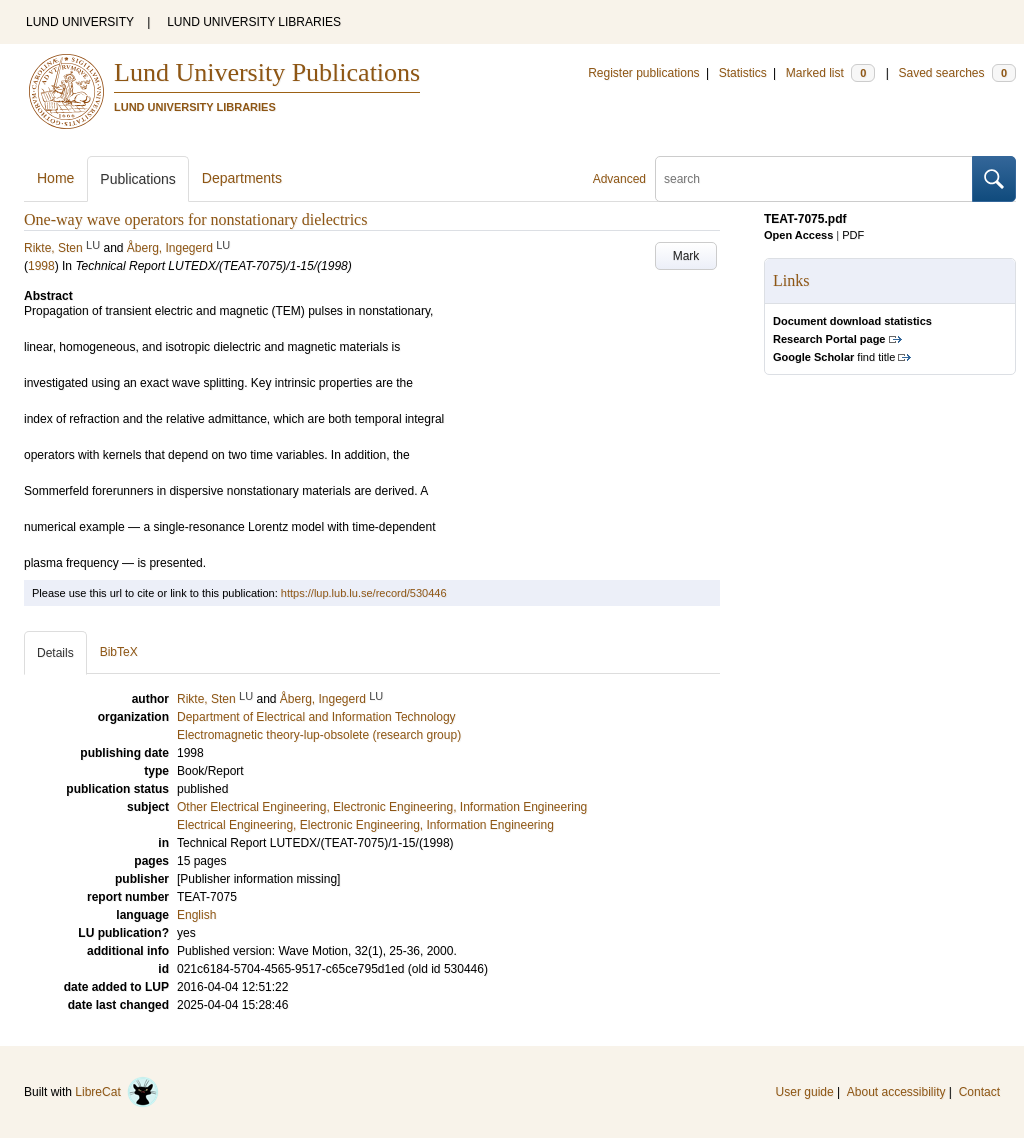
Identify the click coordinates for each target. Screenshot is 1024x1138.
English (196, 915)
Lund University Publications (267, 72)
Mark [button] (686, 256)
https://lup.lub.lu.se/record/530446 (364, 593)
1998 (41, 266)
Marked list (830, 73)
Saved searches (957, 73)
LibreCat (117, 1092)
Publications (138, 179)
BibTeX (119, 652)
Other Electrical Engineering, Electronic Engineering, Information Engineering (382, 807)
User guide (805, 1092)
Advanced (619, 179)
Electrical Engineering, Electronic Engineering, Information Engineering (365, 825)
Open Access (798, 235)
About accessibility (896, 1092)
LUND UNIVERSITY (80, 22)
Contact (979, 1092)
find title (834, 357)
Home (55, 178)
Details (55, 653)
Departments (242, 178)
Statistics (743, 73)
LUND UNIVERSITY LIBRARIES (254, 22)
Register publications (643, 73)
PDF (853, 235)
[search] (814, 179)
